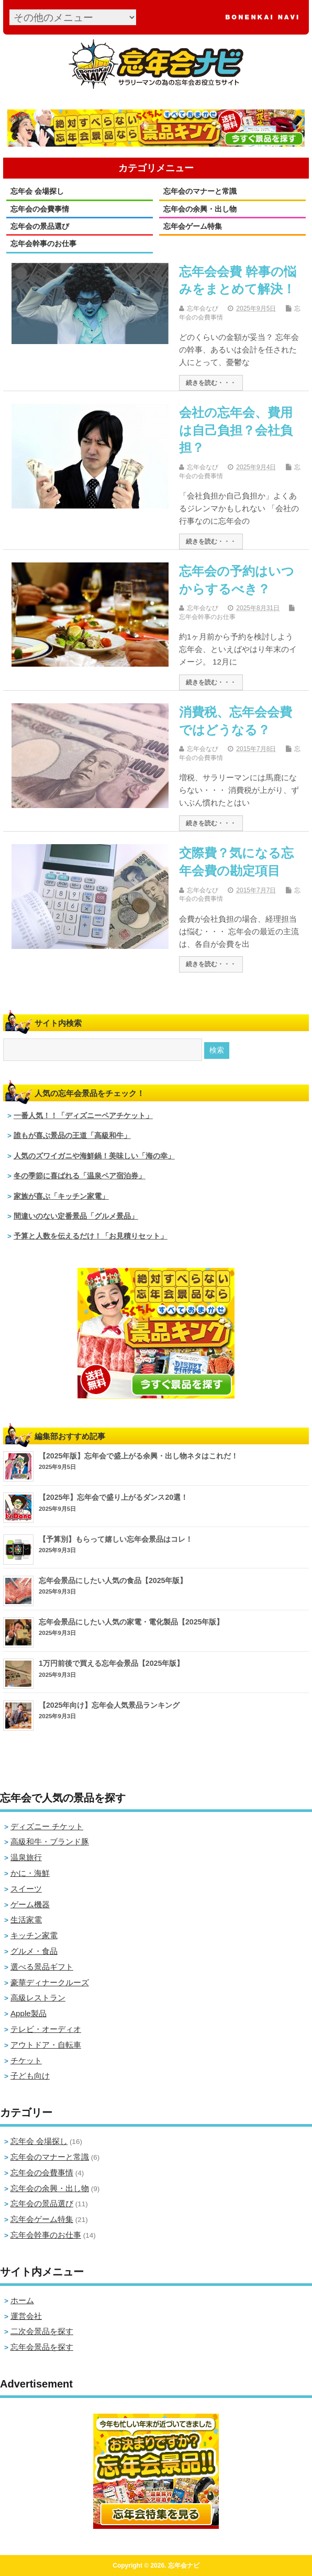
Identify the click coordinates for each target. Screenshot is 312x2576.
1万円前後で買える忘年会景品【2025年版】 (111, 1663)
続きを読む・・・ (211, 382)
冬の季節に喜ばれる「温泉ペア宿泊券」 (80, 1176)
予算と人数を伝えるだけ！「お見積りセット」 (91, 1236)
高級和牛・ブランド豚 (49, 1841)
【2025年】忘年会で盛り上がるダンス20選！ (113, 1497)
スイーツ (26, 1888)
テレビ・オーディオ (45, 2029)
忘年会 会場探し (37, 191)
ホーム (22, 2300)
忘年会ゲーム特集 (192, 226)
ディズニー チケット (46, 1826)
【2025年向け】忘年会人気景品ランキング (109, 1705)
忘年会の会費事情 (39, 209)
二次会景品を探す (41, 2331)
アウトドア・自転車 (45, 2044)
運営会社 (26, 2316)
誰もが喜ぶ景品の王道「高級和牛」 (72, 1136)
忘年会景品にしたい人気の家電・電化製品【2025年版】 (131, 1622)
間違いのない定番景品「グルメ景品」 (76, 1216)
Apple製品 (28, 2013)
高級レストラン (37, 1997)
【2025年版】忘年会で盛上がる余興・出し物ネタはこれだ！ (139, 1456)
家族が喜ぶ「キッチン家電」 (61, 1196)
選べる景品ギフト (41, 1966)
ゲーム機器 (30, 1904)
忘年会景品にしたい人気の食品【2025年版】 (113, 1580)
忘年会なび (202, 308)
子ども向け (30, 2075)
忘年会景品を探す (41, 2346)
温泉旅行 (26, 1857)
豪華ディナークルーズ (49, 1982)
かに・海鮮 (30, 1873)
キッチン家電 (34, 1935)
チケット (26, 2060)
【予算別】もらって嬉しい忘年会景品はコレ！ (116, 1539)
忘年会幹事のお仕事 (43, 243)
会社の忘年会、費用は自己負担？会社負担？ (236, 430)
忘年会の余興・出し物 (200, 209)
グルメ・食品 (34, 1951)
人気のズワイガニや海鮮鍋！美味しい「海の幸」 (94, 1156)
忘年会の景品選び (39, 226)
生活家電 (26, 1919)
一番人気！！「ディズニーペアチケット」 (83, 1116)
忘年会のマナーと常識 (200, 191)
